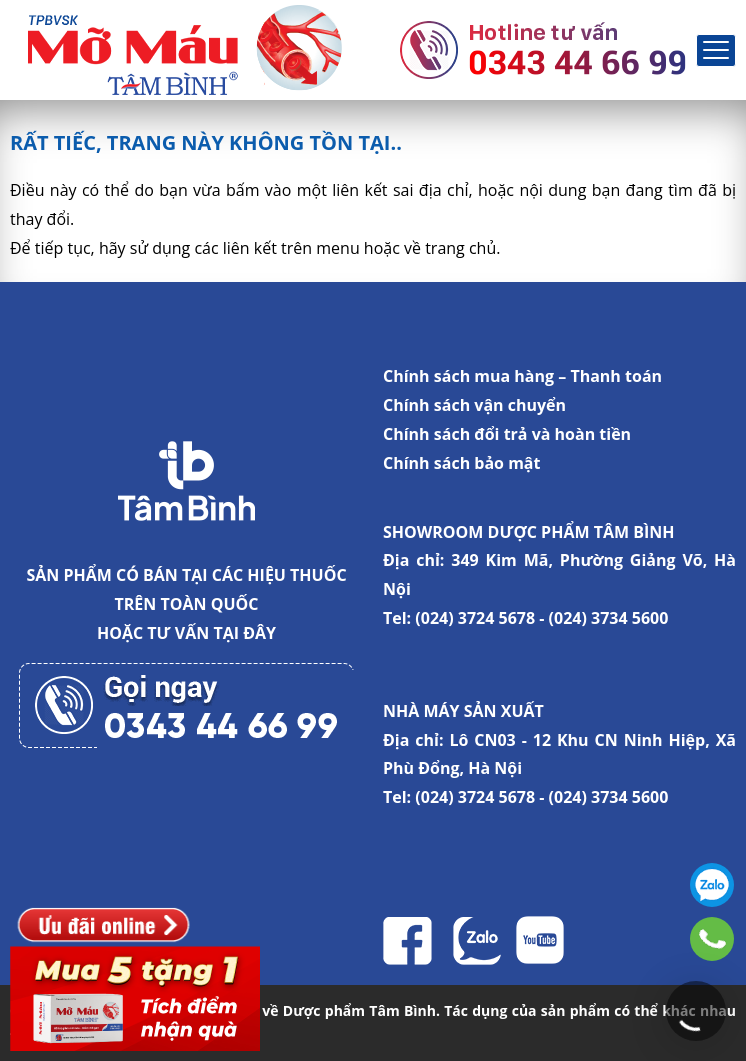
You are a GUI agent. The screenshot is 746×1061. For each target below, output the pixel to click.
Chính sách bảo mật (461, 463)
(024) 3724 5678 (475, 618)
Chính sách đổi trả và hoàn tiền (507, 434)
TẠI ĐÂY (244, 633)
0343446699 (712, 939)
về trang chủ (450, 248)
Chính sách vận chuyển (474, 405)
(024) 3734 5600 (609, 618)
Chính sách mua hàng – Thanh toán (522, 376)
